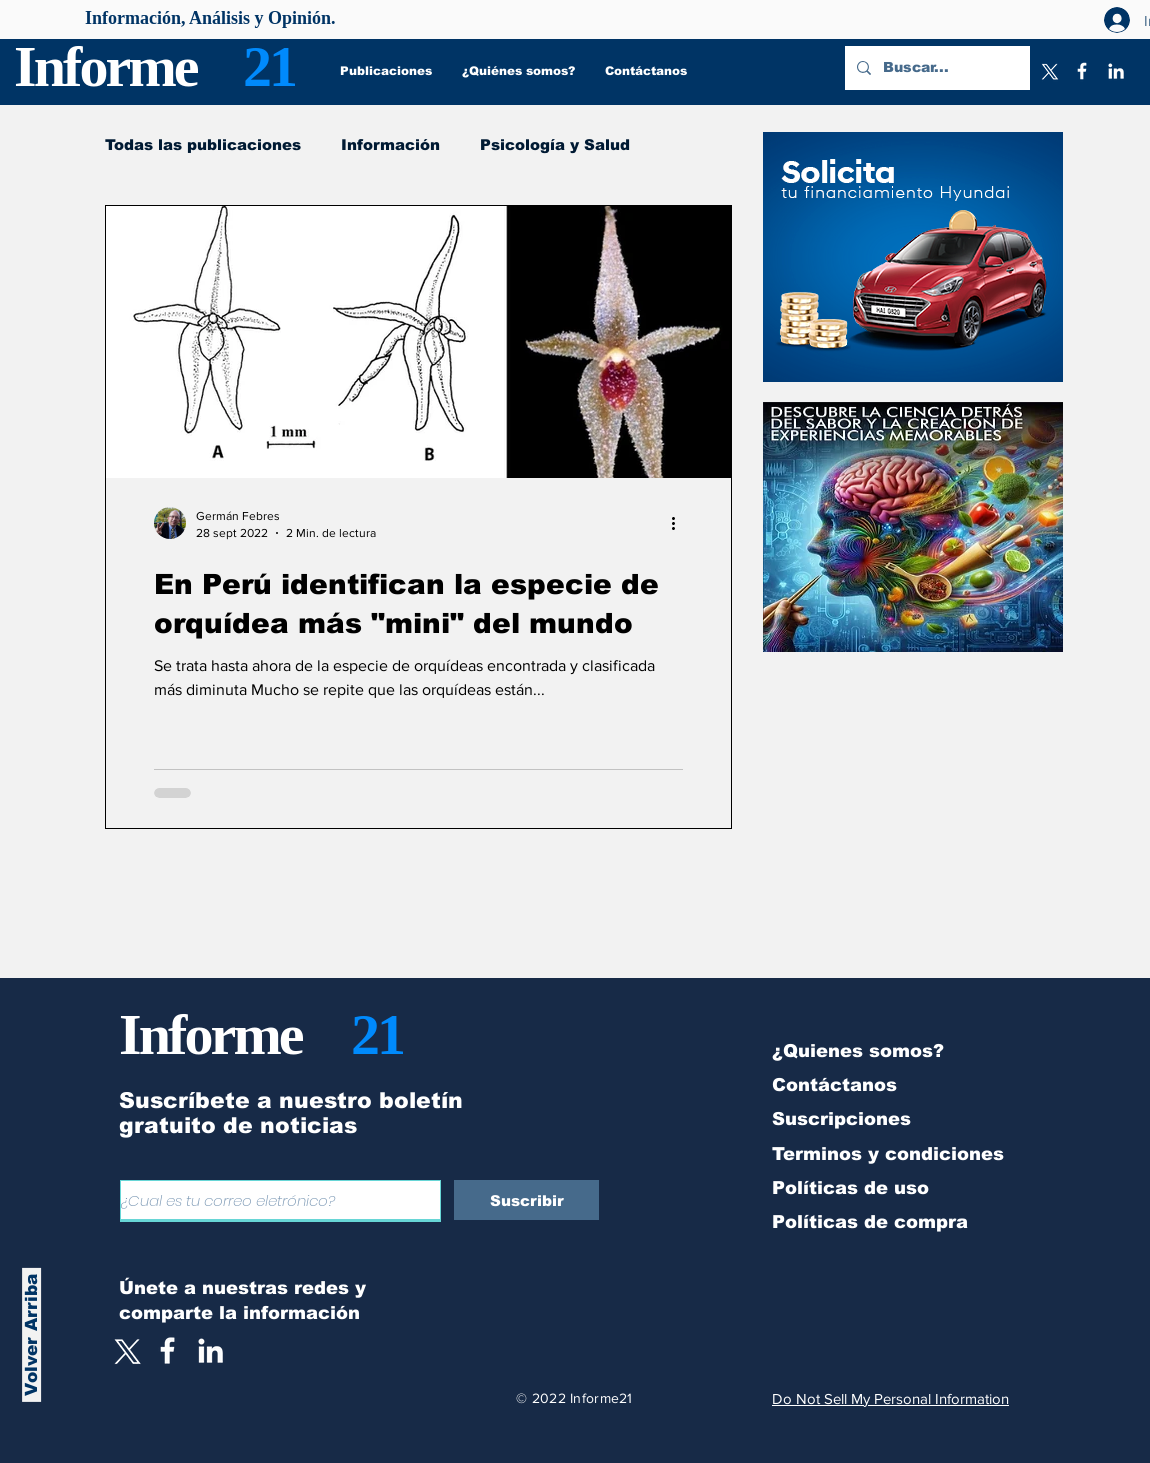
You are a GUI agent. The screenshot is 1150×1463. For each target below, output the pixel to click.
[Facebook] (1082, 71)
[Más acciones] (680, 523)
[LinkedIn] (1116, 71)
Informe (105, 66)
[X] (1048, 71)
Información (390, 144)
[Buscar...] (935, 68)
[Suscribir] (526, 1200)
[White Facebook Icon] (167, 1350)
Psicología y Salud (555, 144)
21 (269, 66)
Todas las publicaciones (203, 144)
